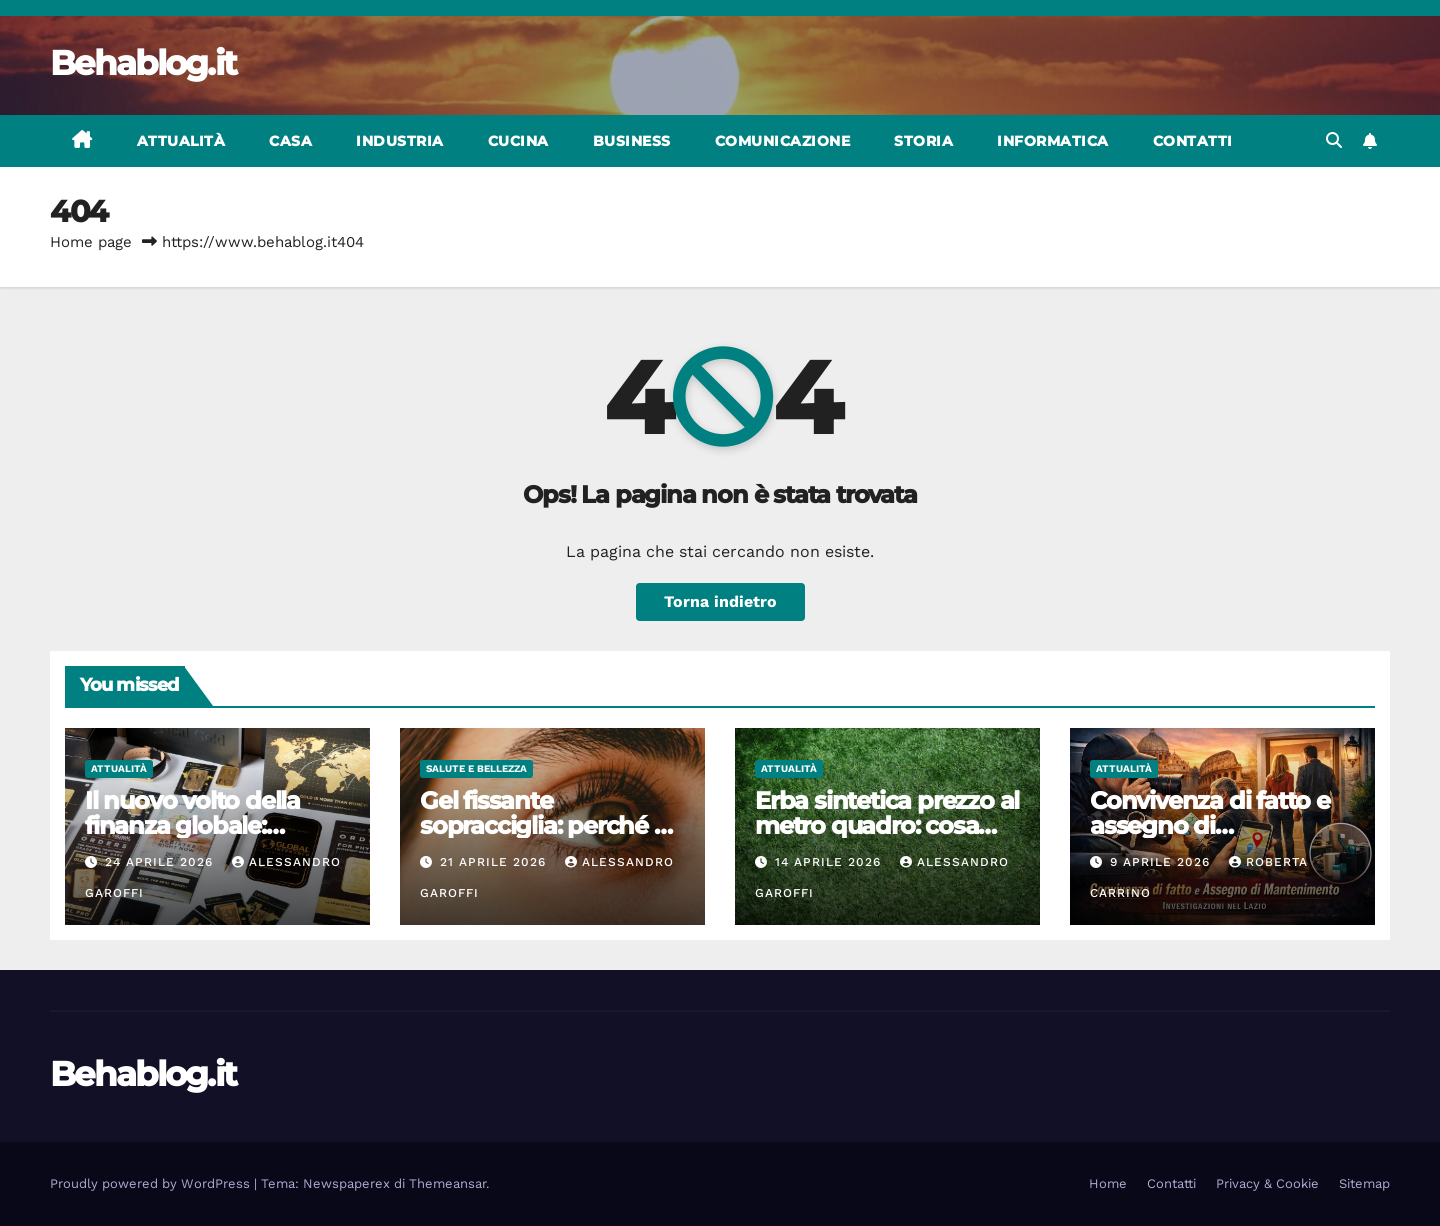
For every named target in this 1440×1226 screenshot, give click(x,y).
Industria (400, 141)
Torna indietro (720, 601)
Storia (923, 141)
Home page (91, 242)
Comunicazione (783, 141)
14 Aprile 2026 (830, 862)
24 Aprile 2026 (161, 862)
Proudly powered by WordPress (152, 1183)
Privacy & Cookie (1267, 1183)
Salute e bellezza (476, 768)
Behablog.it (143, 63)
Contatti (1193, 141)
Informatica (1053, 141)
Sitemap (1364, 1183)
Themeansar (447, 1183)
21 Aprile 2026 (495, 862)
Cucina (518, 141)
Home (1108, 1183)
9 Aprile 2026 (1162, 862)
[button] (1334, 140)
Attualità (181, 141)
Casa (290, 141)
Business (632, 141)
